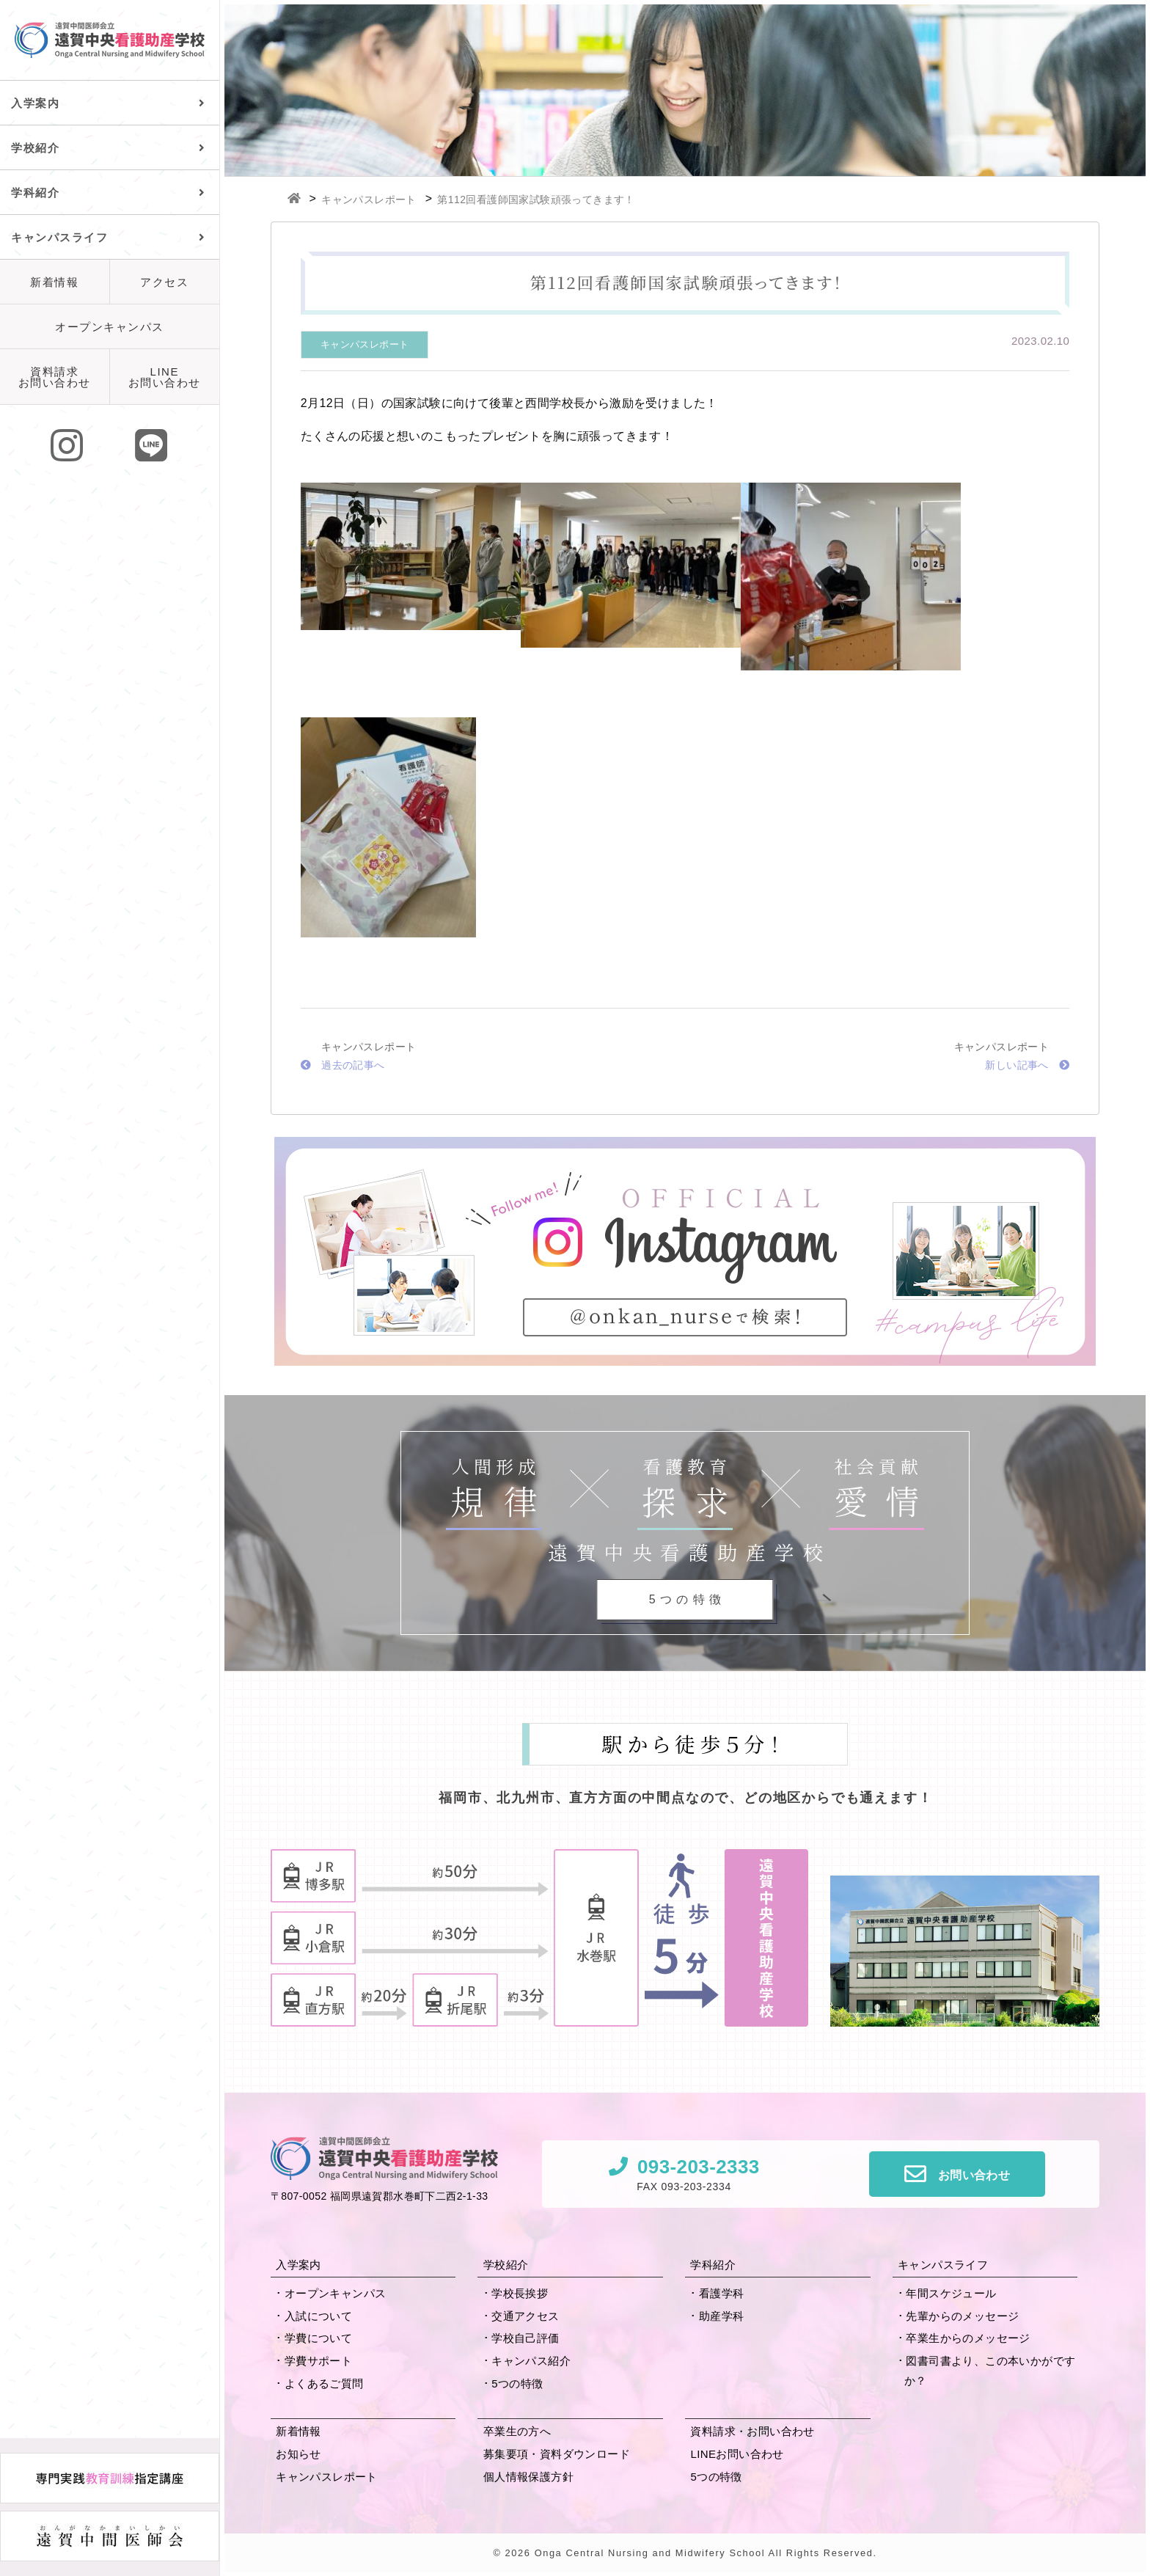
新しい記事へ (1027, 1065)
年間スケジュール (951, 2293)
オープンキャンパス (109, 327)
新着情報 (54, 282)
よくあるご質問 (324, 2383)
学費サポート (318, 2360)
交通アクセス (525, 2316)
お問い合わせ (974, 2175)
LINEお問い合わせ (164, 377)
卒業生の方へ (517, 2431)
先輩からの (962, 2316)
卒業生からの (968, 2338)
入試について (318, 2316)
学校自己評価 (525, 2338)
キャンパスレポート (365, 344)
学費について (318, 2338)
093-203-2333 (698, 2167)
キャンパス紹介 (531, 2360)
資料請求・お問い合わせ (752, 2431)
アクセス (164, 282)
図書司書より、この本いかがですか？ (989, 2370)
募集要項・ (556, 2454)
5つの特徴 (517, 2383)
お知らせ (298, 2454)
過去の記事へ (343, 1065)
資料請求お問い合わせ (54, 377)
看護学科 (721, 2293)
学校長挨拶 (519, 2293)
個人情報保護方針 (528, 2476)
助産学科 (721, 2316)
